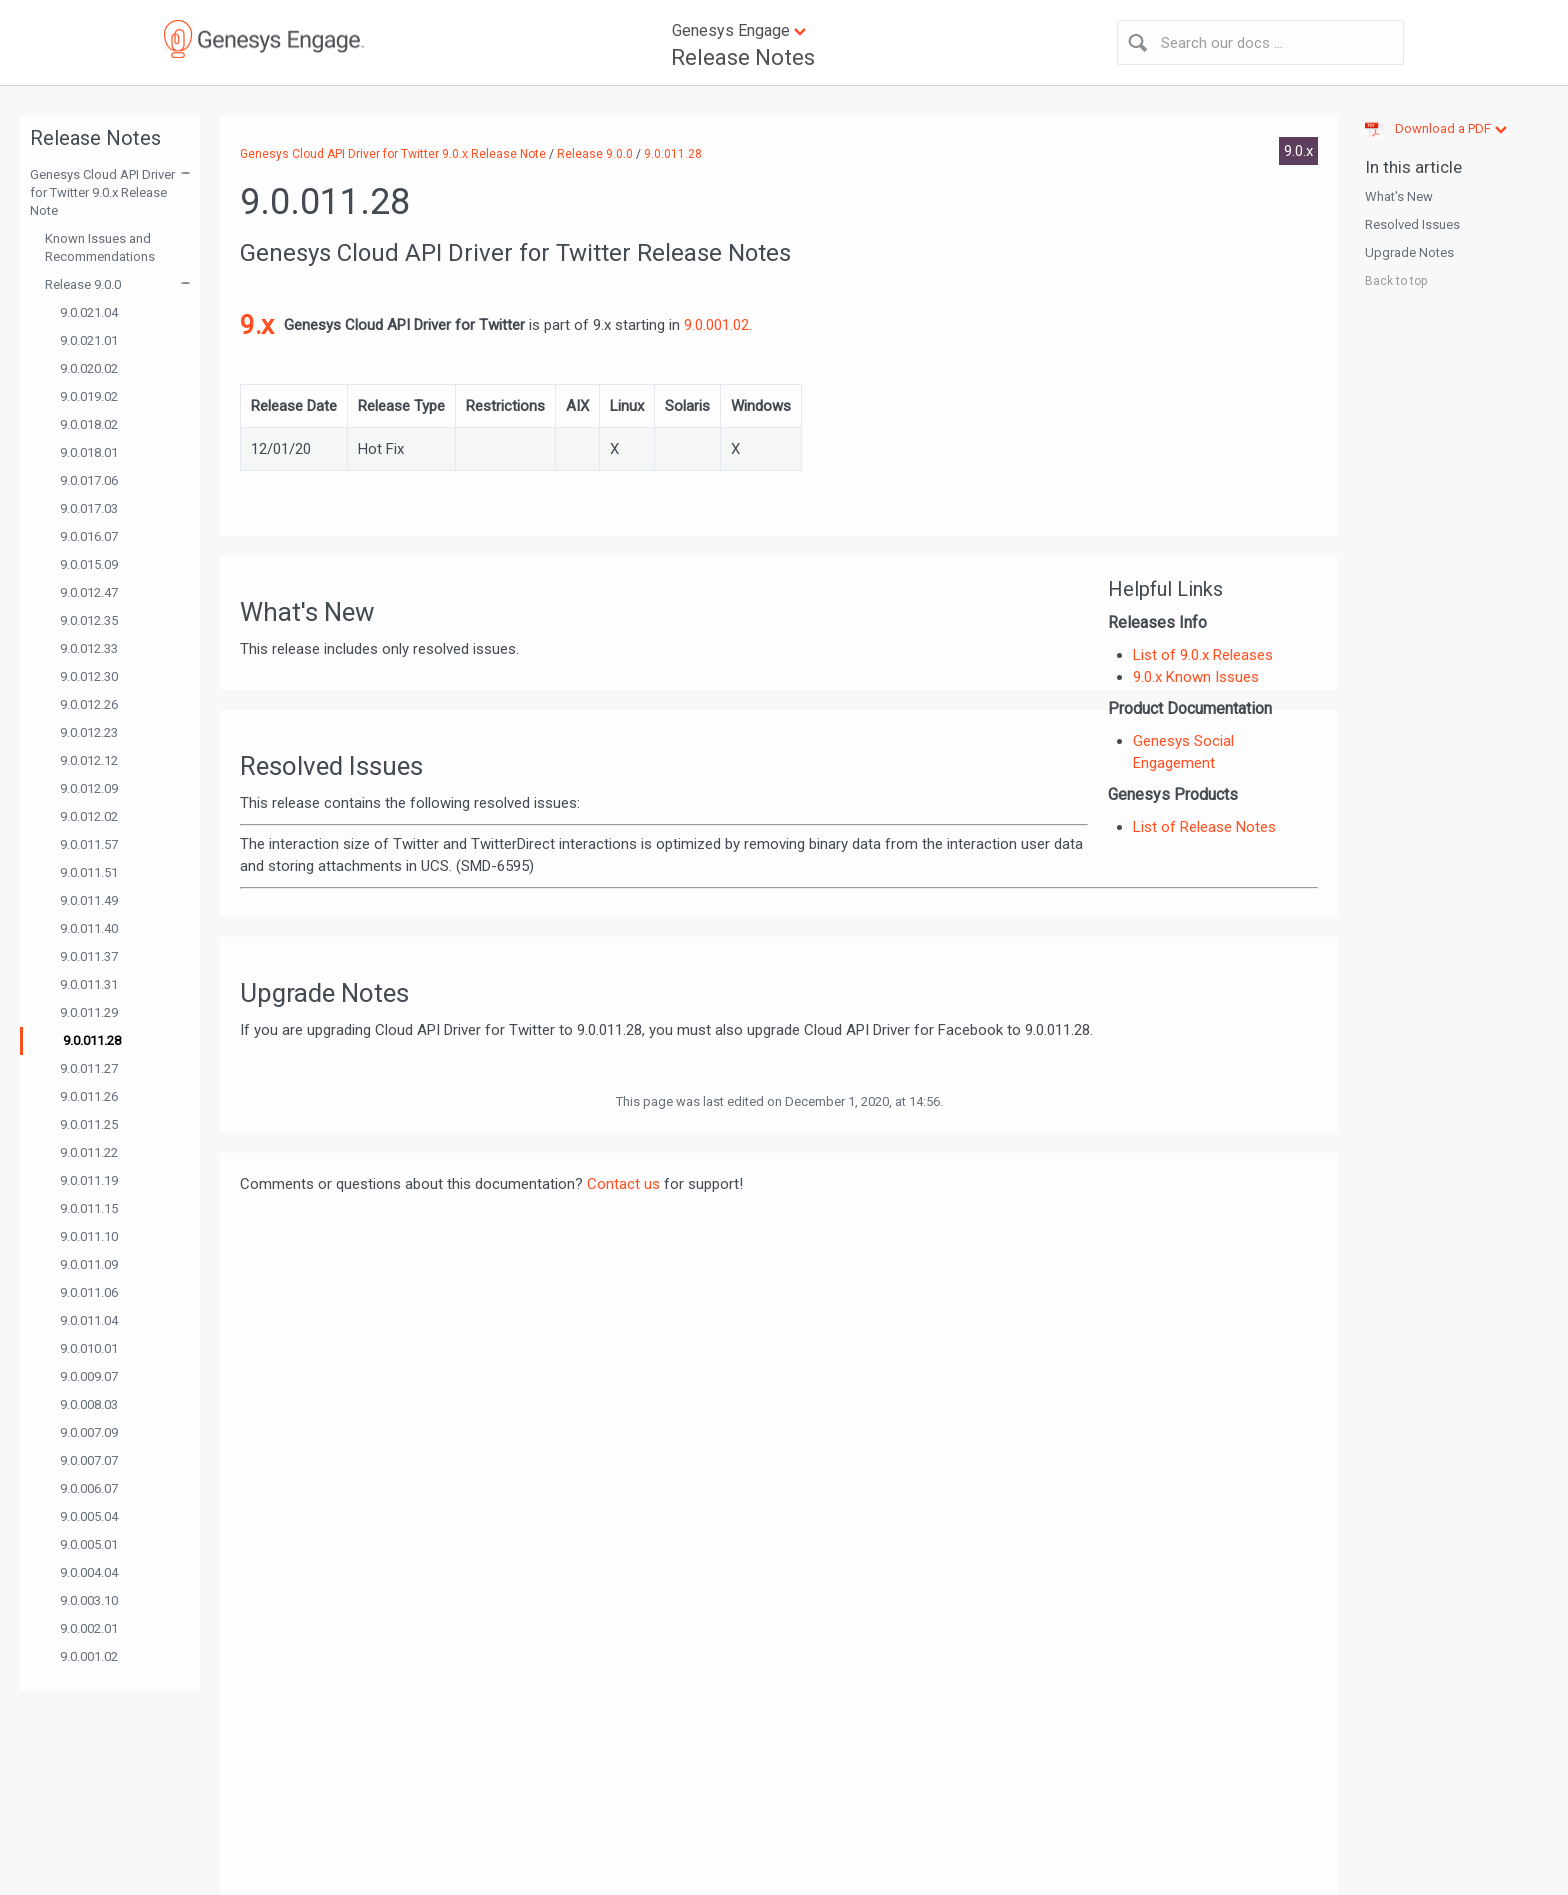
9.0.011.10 (89, 1236)
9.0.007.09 (89, 1432)
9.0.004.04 (89, 1572)
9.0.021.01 (89, 340)
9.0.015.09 (89, 564)
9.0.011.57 (89, 844)
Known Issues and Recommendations (100, 247)
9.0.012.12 (89, 760)
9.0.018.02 (89, 424)
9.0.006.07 (89, 1488)
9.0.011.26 (89, 1096)
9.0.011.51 (89, 872)
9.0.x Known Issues (1196, 677)
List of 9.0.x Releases (1203, 655)
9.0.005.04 (89, 1516)
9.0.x (1298, 151)
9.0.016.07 (89, 536)
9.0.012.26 (89, 704)
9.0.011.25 (89, 1124)
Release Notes (743, 57)
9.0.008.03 (89, 1404)
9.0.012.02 (89, 816)
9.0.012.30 (89, 676)
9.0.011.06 (89, 1292)
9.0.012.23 (89, 732)
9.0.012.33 (89, 648)
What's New (1399, 196)
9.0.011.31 (89, 984)
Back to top (1396, 281)
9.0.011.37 (89, 956)
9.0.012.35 (89, 620)
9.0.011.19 (89, 1180)
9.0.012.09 (89, 788)
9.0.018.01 (89, 452)
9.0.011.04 (89, 1320)
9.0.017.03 (89, 508)
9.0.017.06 (89, 480)
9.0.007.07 (89, 1460)
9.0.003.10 (89, 1600)
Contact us (623, 1184)
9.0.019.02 (89, 396)
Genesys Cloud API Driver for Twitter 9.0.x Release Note (102, 192)
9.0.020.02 (89, 368)
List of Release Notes (1204, 827)
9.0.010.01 (89, 1348)
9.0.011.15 (89, 1208)
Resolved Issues (1412, 224)
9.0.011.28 (92, 1040)
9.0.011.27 (89, 1068)
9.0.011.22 (89, 1152)
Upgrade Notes (1409, 252)
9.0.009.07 (89, 1376)
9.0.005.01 (89, 1544)
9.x (257, 325)
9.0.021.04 (89, 312)
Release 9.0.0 (83, 284)
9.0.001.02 (89, 1656)
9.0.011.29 (89, 1012)
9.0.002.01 (89, 1628)
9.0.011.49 (89, 900)
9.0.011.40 (89, 928)
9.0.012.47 (89, 592)
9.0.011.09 (89, 1264)
